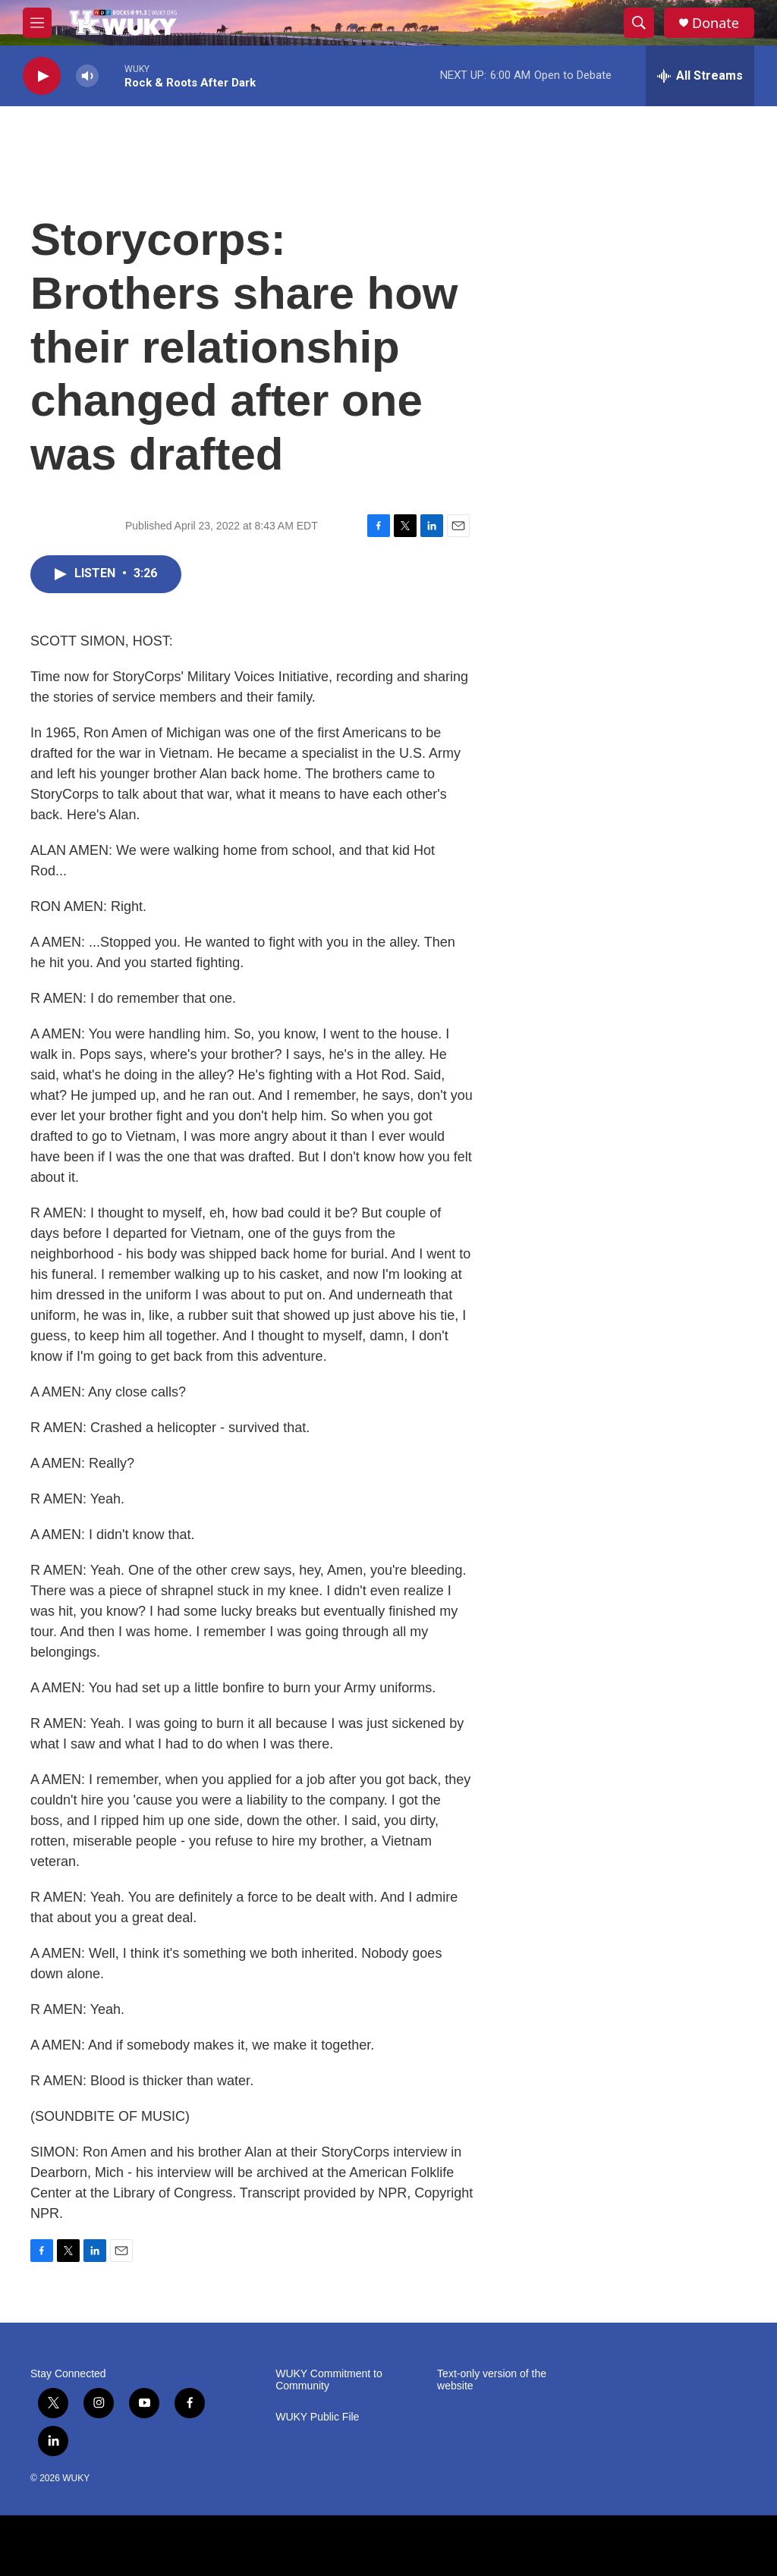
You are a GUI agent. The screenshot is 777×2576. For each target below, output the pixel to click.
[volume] (87, 76)
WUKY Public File (317, 2417)
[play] (42, 76)
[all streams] (700, 76)
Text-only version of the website (491, 2380)
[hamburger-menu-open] (37, 23)
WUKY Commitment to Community (328, 2380)
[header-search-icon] (639, 23)
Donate (715, 23)
